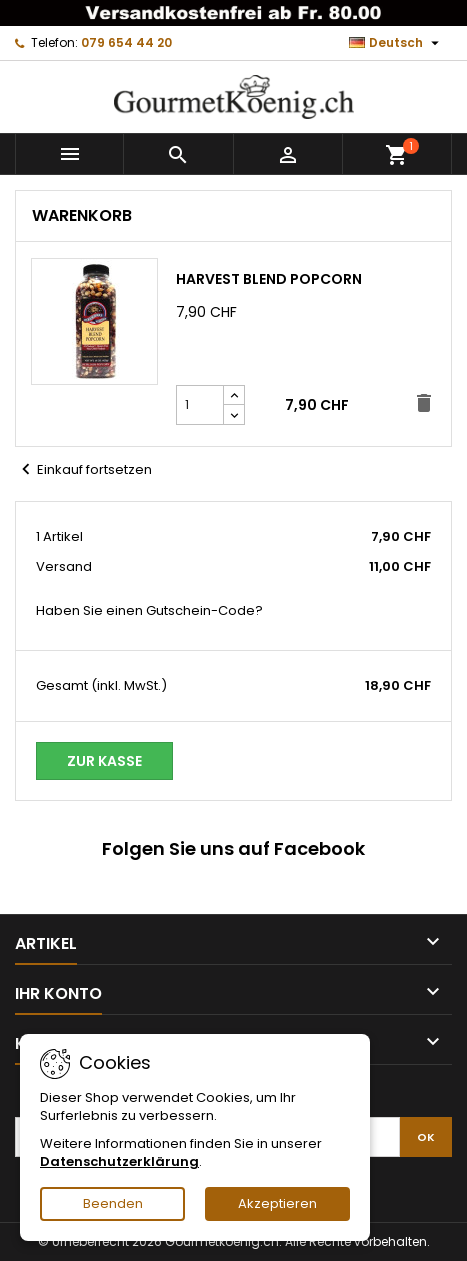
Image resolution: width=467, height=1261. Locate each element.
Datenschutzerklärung (119, 1161)
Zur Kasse (104, 761)
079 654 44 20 (126, 42)
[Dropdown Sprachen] (396, 43)
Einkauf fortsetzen (83, 470)
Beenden (113, 1203)
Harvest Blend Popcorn (269, 279)
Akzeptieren (277, 1203)
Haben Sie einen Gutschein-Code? (149, 611)
